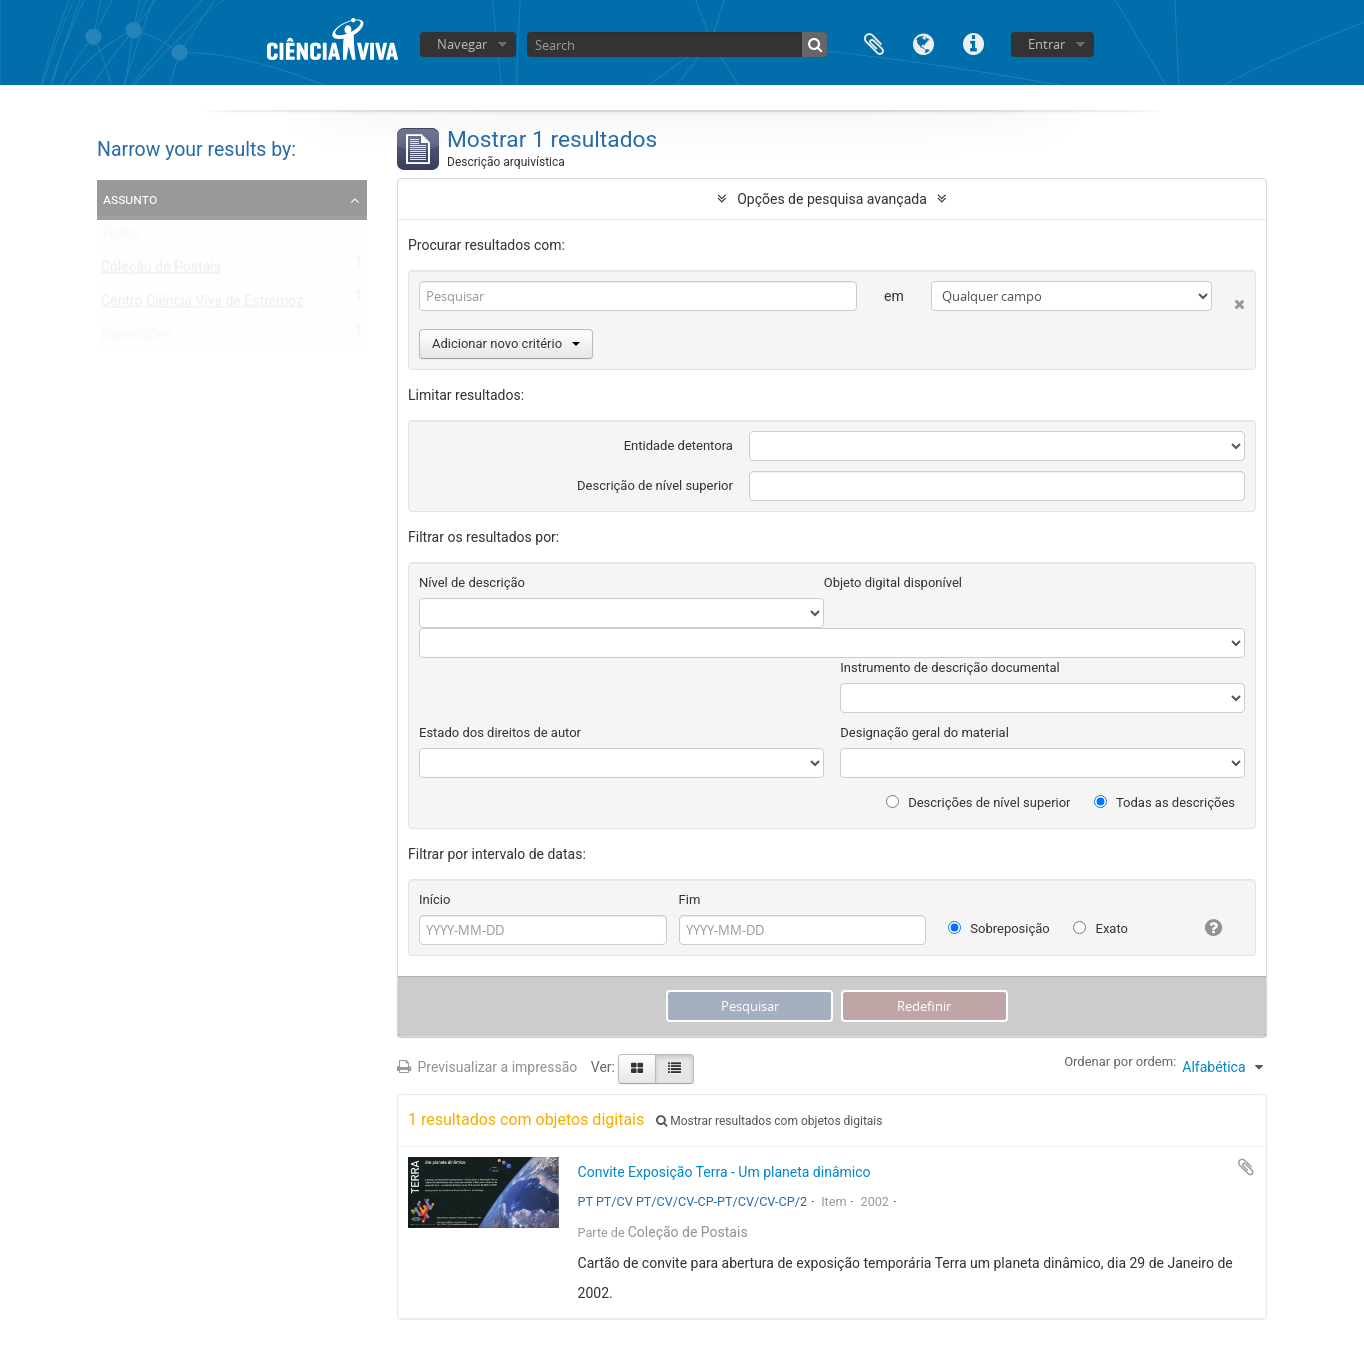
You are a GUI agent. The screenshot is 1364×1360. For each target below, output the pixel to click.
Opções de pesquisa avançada (832, 199)
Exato (1100, 928)
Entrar (1046, 44)
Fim (690, 899)
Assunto (130, 199)
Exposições (136, 339)
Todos (120, 237)
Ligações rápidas (974, 42)
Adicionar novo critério (506, 343)
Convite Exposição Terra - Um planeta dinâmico (724, 1172)
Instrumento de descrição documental (949, 667)
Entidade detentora (678, 445)
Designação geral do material (924, 732)
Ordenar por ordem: (1120, 1061)
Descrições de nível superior (978, 802)
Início (434, 899)
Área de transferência (874, 42)
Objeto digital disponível (893, 582)
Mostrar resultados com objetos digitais (769, 1121)
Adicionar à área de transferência (1246, 1167)
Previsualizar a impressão (487, 1067)
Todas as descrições (1164, 802)
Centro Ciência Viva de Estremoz (202, 305)
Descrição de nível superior (655, 485)
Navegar (462, 44)
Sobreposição (999, 928)
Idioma (924, 42)
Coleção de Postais (161, 271)
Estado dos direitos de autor (500, 732)
